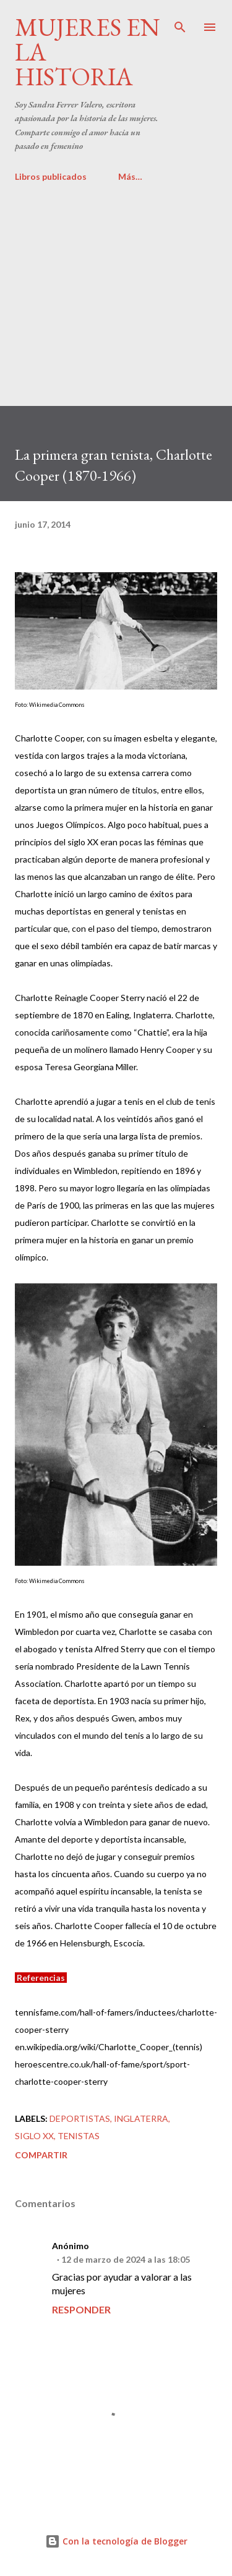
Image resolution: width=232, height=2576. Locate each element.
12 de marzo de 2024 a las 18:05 (125, 2259)
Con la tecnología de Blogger (116, 2541)
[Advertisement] (116, 289)
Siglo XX (34, 2135)
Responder (81, 2309)
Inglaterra (141, 2118)
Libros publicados (51, 176)
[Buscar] (180, 22)
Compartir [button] (41, 2155)
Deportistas (79, 2118)
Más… (130, 176)
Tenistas (79, 2135)
